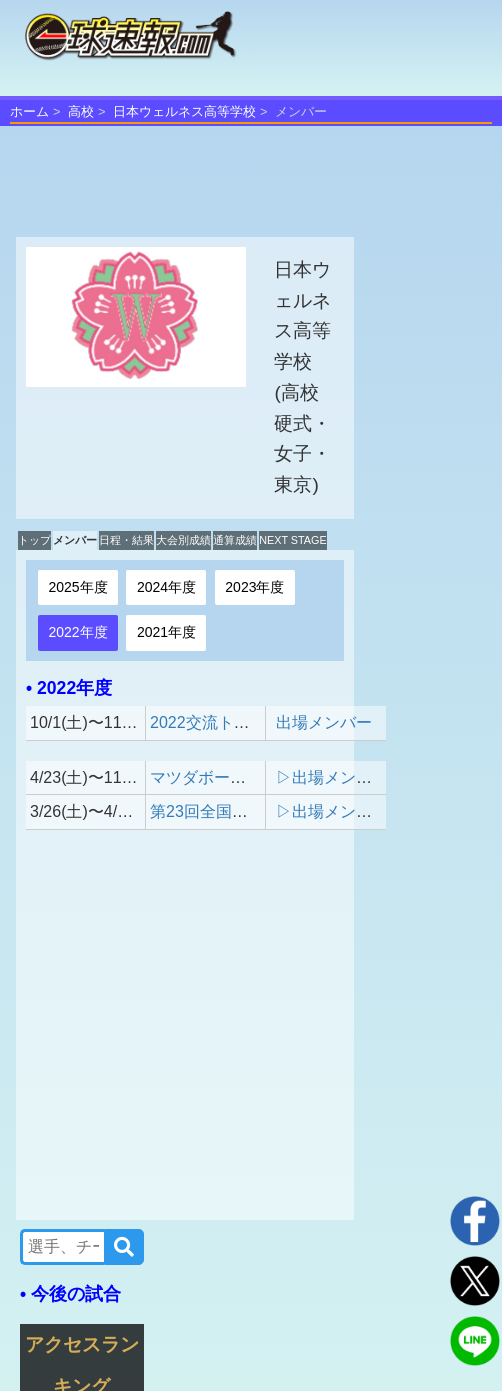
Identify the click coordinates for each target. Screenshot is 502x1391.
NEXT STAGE (292, 540)
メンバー (75, 540)
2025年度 (77, 587)
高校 (81, 111)
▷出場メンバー (332, 777)
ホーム (29, 111)
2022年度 (77, 632)
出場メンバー (324, 722)
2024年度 (166, 587)
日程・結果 (126, 540)
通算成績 (235, 540)
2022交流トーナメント (232, 722)
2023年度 (254, 587)
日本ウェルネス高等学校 (184, 111)
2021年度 (166, 632)
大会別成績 (183, 540)
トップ (34, 540)
